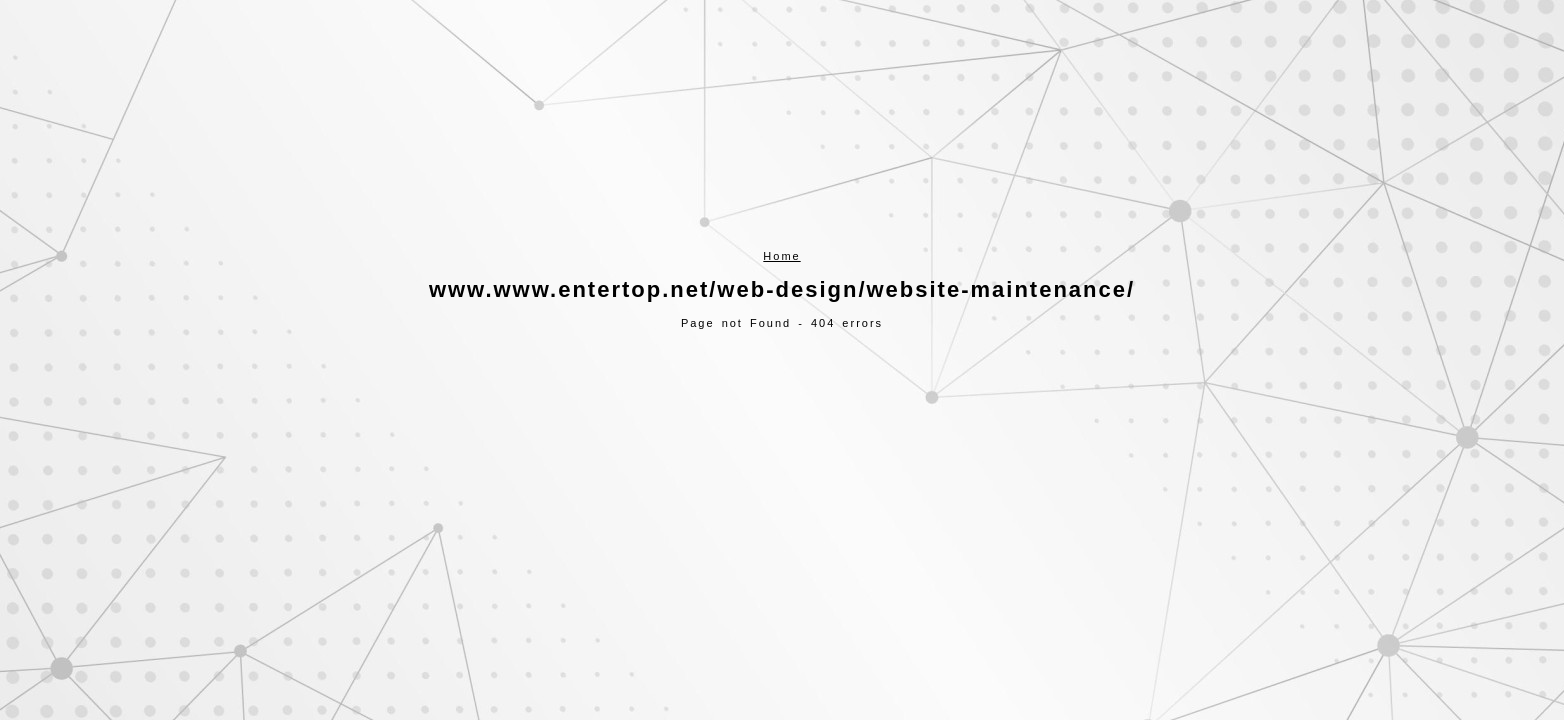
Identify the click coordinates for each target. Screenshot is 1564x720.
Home (781, 256)
